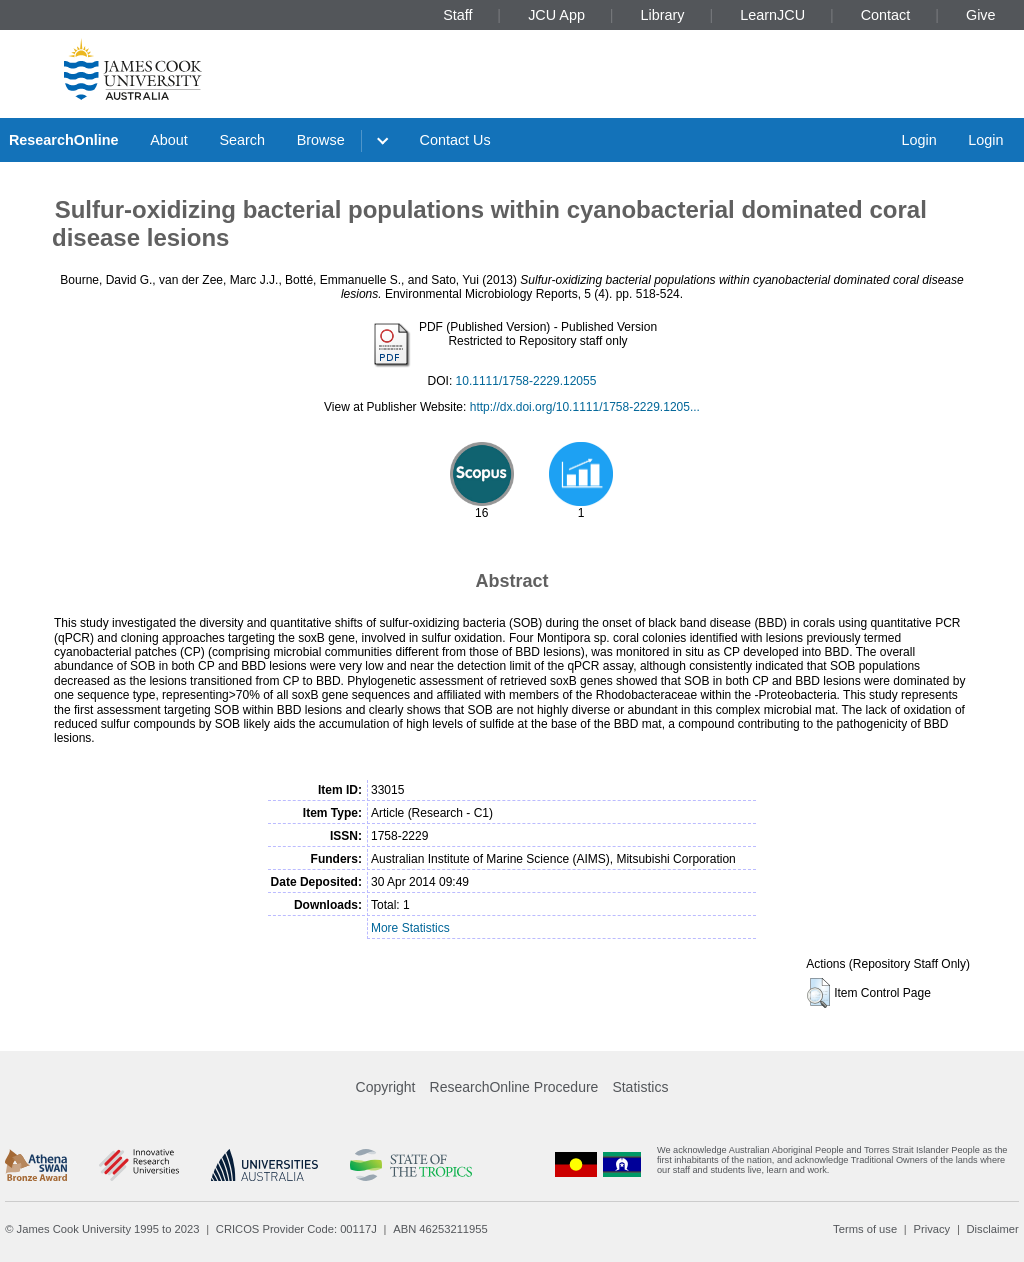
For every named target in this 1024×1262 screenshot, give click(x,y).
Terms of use (865, 1229)
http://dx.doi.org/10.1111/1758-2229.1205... (585, 407)
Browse (321, 140)
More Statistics (410, 928)
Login (918, 140)
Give (981, 15)
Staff (457, 15)
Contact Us (455, 140)
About (169, 140)
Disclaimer (993, 1229)
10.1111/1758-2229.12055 (526, 381)
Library (663, 15)
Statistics (640, 1087)
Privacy (931, 1229)
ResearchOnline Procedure (514, 1087)
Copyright (386, 1087)
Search (242, 140)
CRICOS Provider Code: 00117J (296, 1229)
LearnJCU (772, 15)
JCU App (556, 15)
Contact (886, 15)
